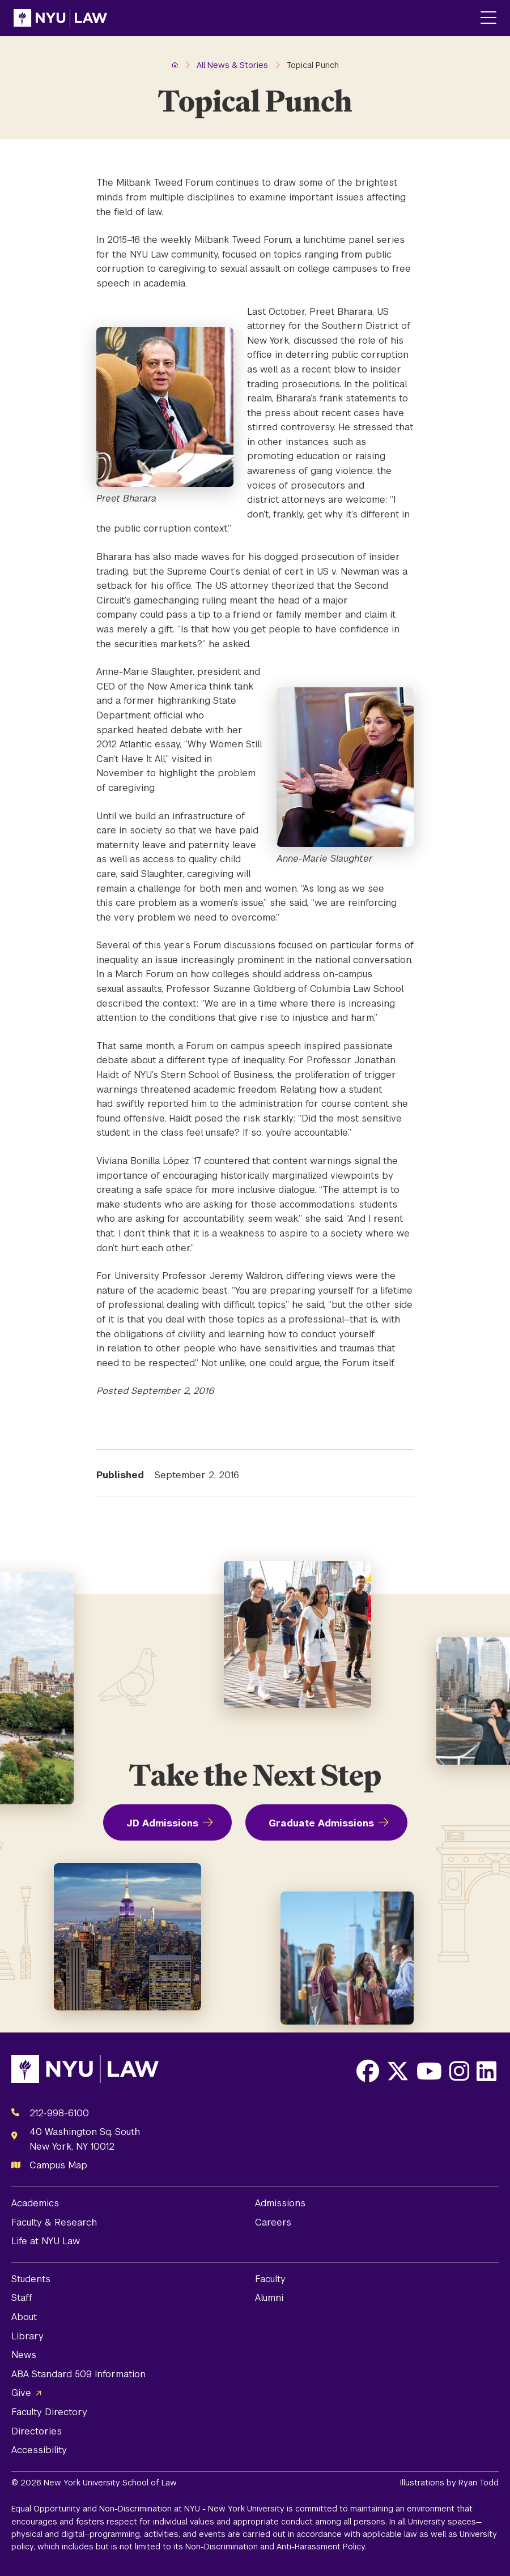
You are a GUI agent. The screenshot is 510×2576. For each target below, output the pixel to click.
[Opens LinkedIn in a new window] (486, 2071)
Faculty (270, 2279)
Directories (36, 2431)
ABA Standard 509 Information (78, 2374)
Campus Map (58, 2165)
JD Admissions (162, 1823)
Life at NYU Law (45, 2241)
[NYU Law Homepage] (60, 18)
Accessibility (39, 2450)
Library (27, 2336)
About (24, 2317)
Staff (21, 2298)
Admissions (280, 2203)
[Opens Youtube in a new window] (429, 2071)
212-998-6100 (59, 2113)
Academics (35, 2203)
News (23, 2355)
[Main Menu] (488, 18)
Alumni (269, 2298)
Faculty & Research (54, 2222)
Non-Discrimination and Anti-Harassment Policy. (276, 2546)
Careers (273, 2222)
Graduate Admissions (321, 1823)
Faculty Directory (49, 2412)
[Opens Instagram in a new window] (459, 2071)
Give (21, 2393)
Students (30, 2279)
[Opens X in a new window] (397, 2071)
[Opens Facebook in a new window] (367, 2071)
